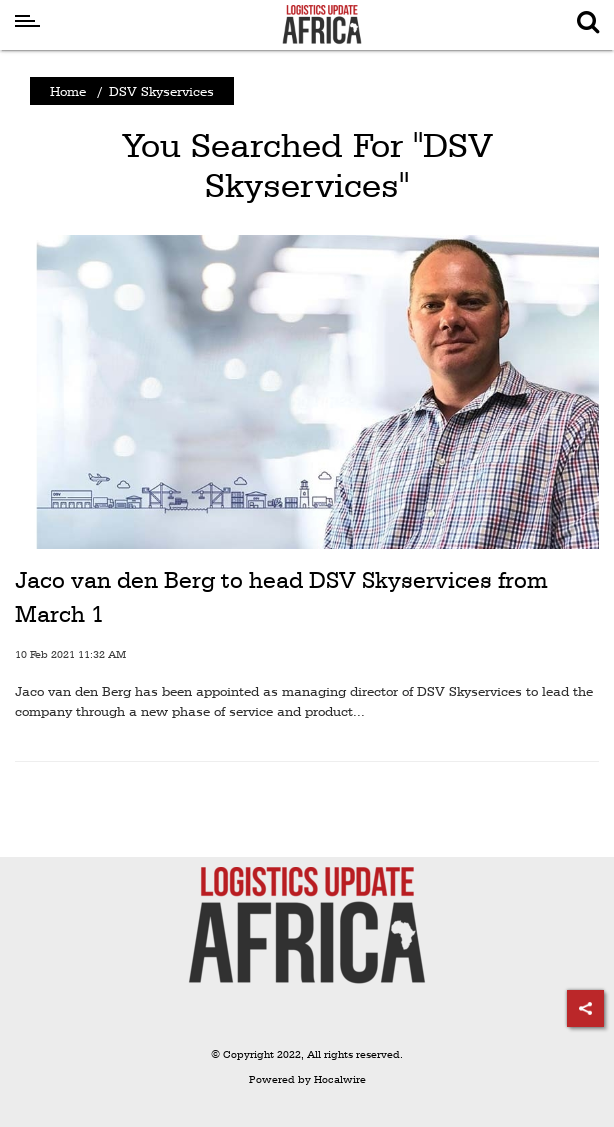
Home (68, 91)
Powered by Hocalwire (307, 1079)
